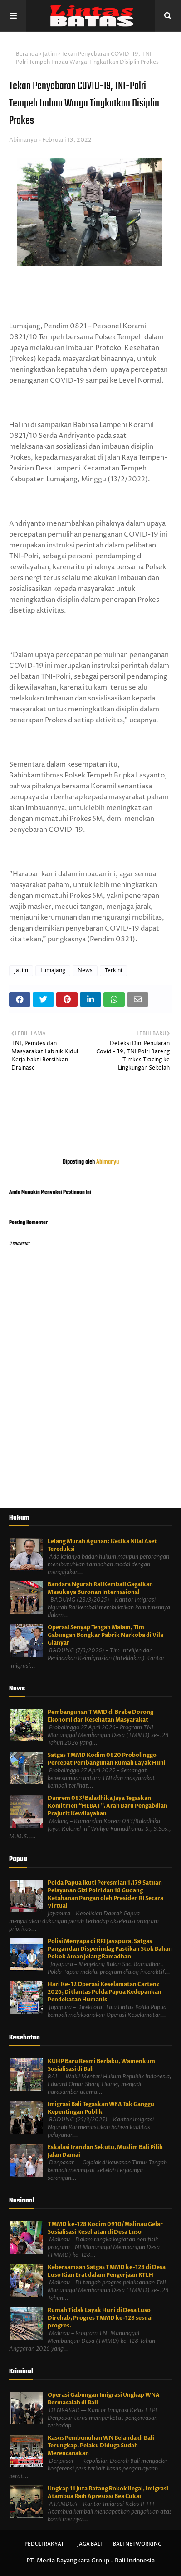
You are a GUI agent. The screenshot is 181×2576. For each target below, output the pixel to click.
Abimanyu (23, 140)
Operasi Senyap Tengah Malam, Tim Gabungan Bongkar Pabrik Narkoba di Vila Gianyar (105, 1635)
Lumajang (52, 970)
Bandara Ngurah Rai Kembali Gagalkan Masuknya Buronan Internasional (100, 1588)
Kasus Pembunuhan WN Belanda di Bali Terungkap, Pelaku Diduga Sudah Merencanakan (101, 2445)
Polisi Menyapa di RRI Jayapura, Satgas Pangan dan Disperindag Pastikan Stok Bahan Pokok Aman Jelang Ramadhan (110, 1949)
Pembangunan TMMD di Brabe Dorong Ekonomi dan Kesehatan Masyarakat (100, 1715)
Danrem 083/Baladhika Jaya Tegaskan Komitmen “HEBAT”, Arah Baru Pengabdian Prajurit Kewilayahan (107, 1805)
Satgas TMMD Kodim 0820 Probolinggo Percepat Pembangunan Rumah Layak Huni (107, 1758)
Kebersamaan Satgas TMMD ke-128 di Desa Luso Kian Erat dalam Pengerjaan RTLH (107, 2271)
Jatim (50, 54)
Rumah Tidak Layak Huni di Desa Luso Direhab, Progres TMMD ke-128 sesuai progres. (100, 2318)
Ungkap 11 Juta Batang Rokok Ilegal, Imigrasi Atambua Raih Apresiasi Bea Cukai (108, 2492)
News (85, 970)
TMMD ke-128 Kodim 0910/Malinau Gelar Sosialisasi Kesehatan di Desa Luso (105, 2228)
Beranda (27, 54)
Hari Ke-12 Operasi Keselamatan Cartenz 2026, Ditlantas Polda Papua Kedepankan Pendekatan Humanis (104, 1992)
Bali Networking (137, 2544)
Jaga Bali (89, 2544)
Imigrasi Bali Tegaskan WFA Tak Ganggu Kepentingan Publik (101, 2108)
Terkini (113, 970)
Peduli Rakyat (44, 2544)
